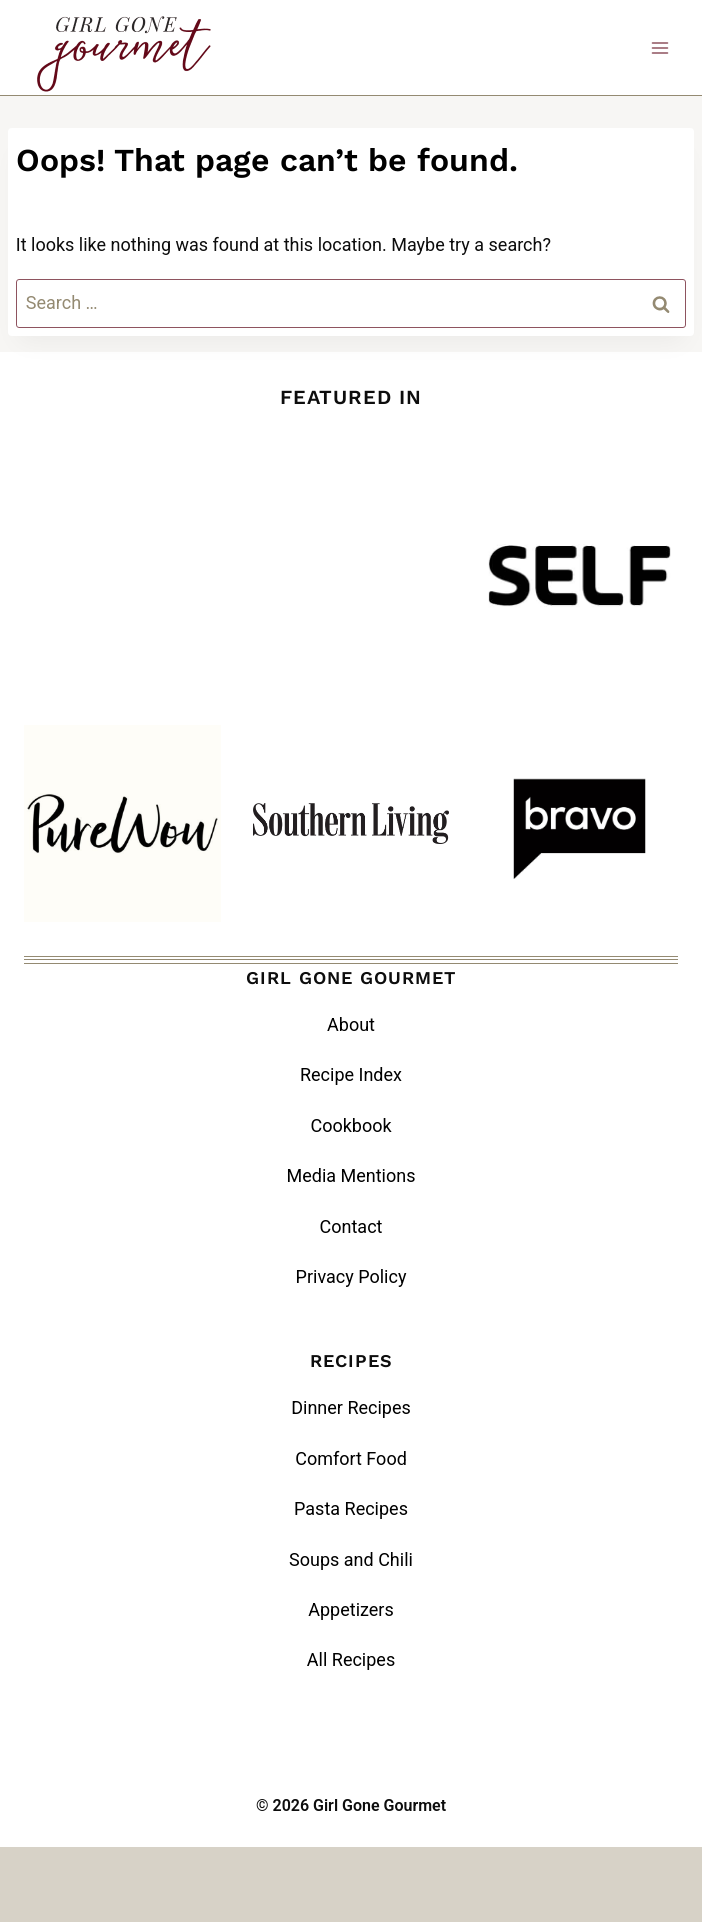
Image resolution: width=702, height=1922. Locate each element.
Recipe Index (351, 1074)
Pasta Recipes (351, 1508)
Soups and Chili (351, 1559)
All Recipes (351, 1659)
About (351, 1024)
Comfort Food (351, 1458)
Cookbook (350, 1125)
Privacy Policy (351, 1276)
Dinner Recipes (351, 1407)
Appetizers (351, 1609)
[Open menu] (659, 47)
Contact (351, 1226)
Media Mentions (350, 1175)
